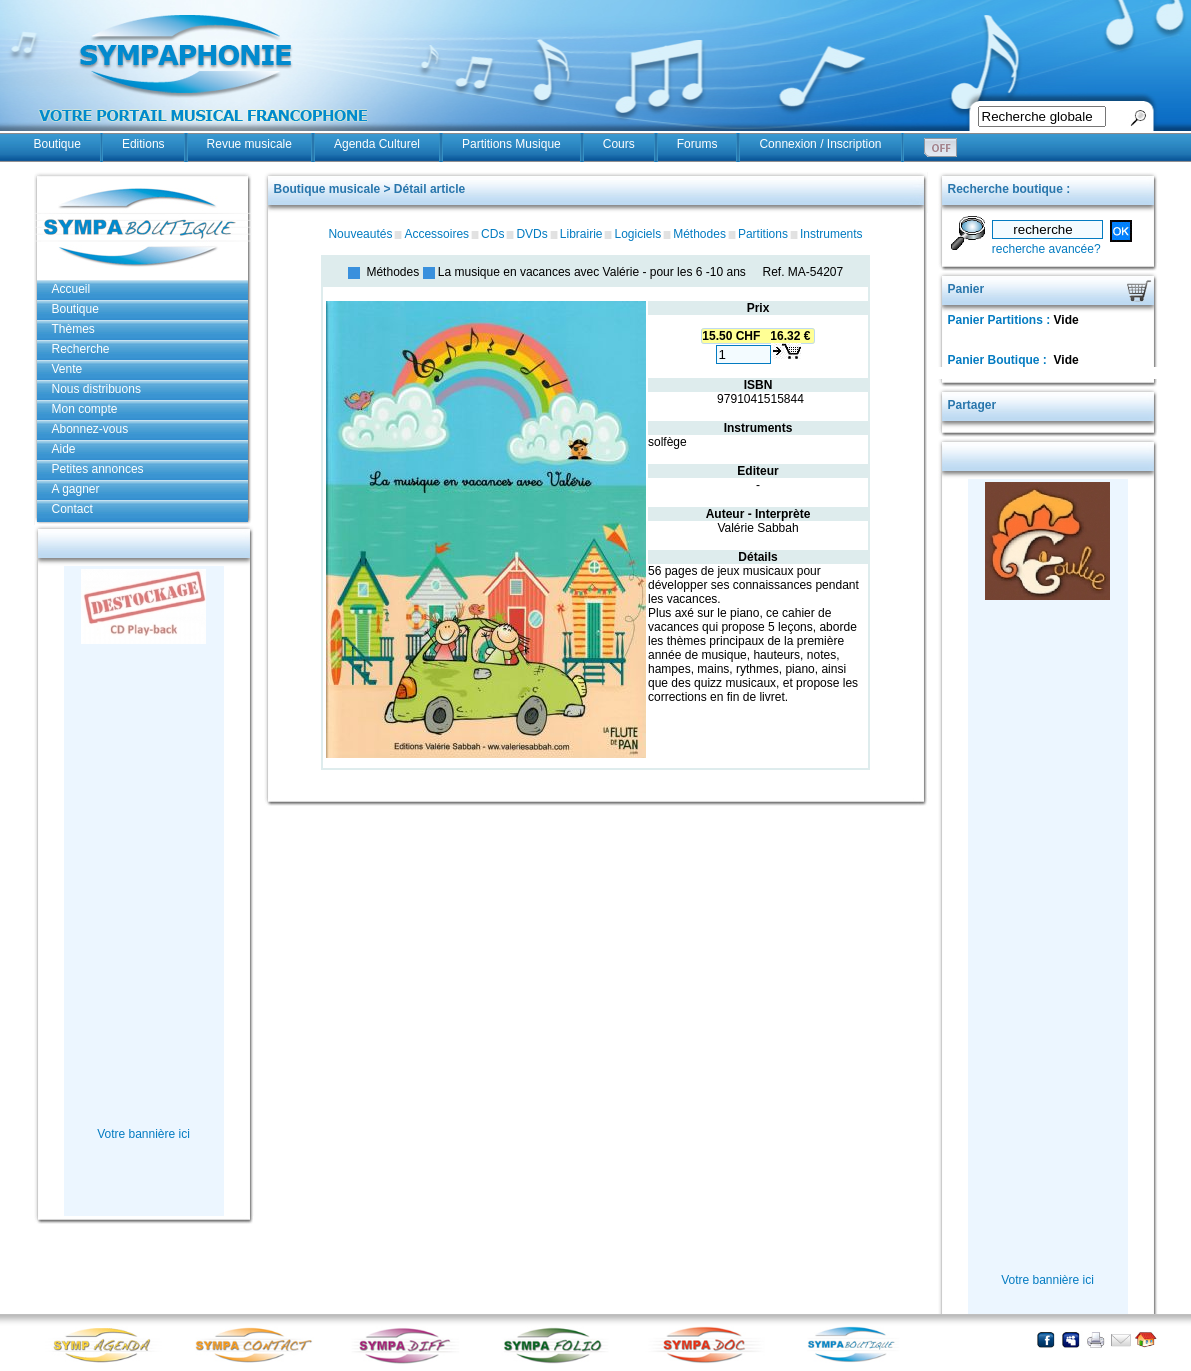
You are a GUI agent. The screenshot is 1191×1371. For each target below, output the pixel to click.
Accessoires (436, 234)
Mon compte (85, 409)
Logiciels (637, 234)
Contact (72, 509)
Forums (697, 144)
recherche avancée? (1046, 249)
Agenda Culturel (377, 144)
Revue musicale (249, 144)
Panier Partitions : (1001, 320)
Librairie (581, 234)
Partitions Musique (511, 144)
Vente (67, 369)
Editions (143, 144)
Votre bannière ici (143, 1134)
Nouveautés (360, 234)
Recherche (81, 349)
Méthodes (699, 234)
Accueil (71, 289)
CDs (492, 234)
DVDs (531, 234)
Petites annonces (98, 469)
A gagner (76, 489)
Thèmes (73, 329)
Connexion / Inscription (820, 144)
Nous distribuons (96, 389)
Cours (619, 144)
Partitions (763, 234)
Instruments (831, 234)
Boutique (57, 144)
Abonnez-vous (90, 429)
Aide (64, 449)
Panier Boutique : (999, 360)
